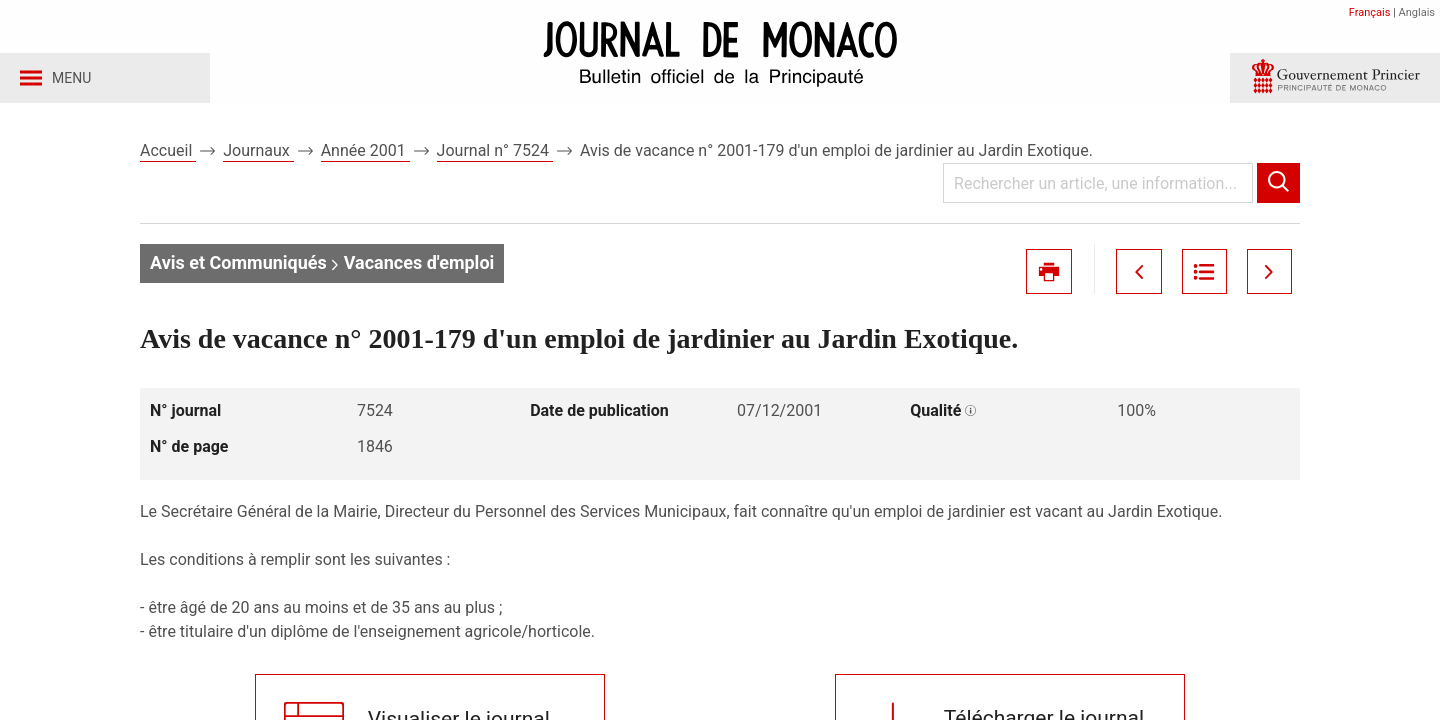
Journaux (258, 158)
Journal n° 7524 (495, 158)
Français (1370, 12)
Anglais (1417, 12)
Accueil (168, 158)
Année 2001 (365, 158)
